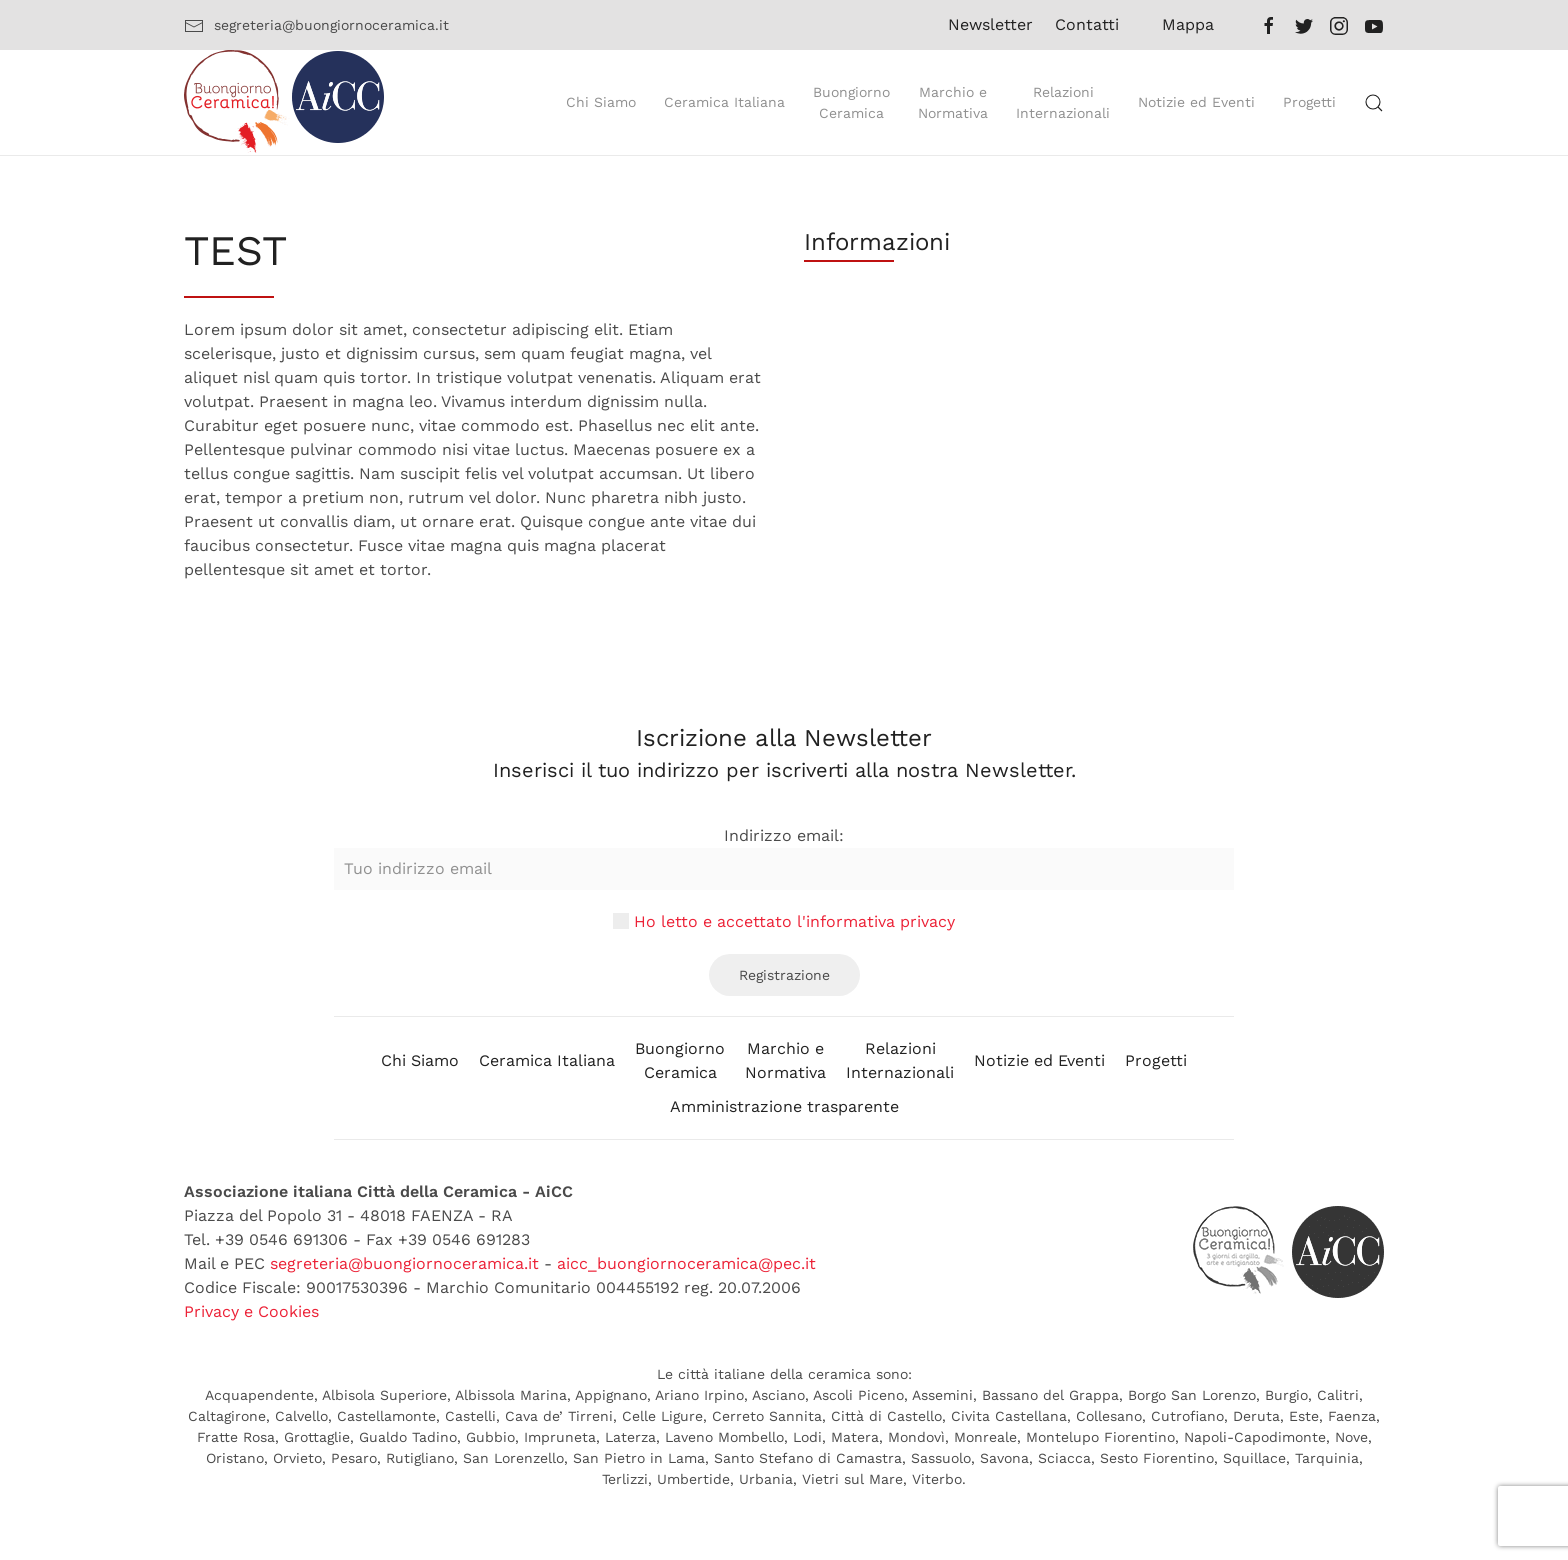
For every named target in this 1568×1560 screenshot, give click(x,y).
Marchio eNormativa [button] (953, 102)
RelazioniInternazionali (900, 1060)
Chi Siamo (420, 1060)
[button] (1374, 103)
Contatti (1087, 24)
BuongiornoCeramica (680, 1060)
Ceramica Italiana (547, 1060)
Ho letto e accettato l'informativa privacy (794, 921)
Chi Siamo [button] (601, 102)
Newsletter (981, 24)
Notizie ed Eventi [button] (1196, 102)
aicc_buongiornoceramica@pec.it (686, 1263)
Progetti (1156, 1060)
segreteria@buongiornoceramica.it (316, 26)
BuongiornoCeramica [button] (851, 102)
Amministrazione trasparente (784, 1106)
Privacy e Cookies (251, 1311)
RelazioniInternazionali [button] (1063, 102)
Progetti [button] (1309, 102)
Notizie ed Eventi (1039, 1060)
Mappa (1188, 24)
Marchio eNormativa (785, 1060)
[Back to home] (284, 102)
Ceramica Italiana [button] (724, 102)
